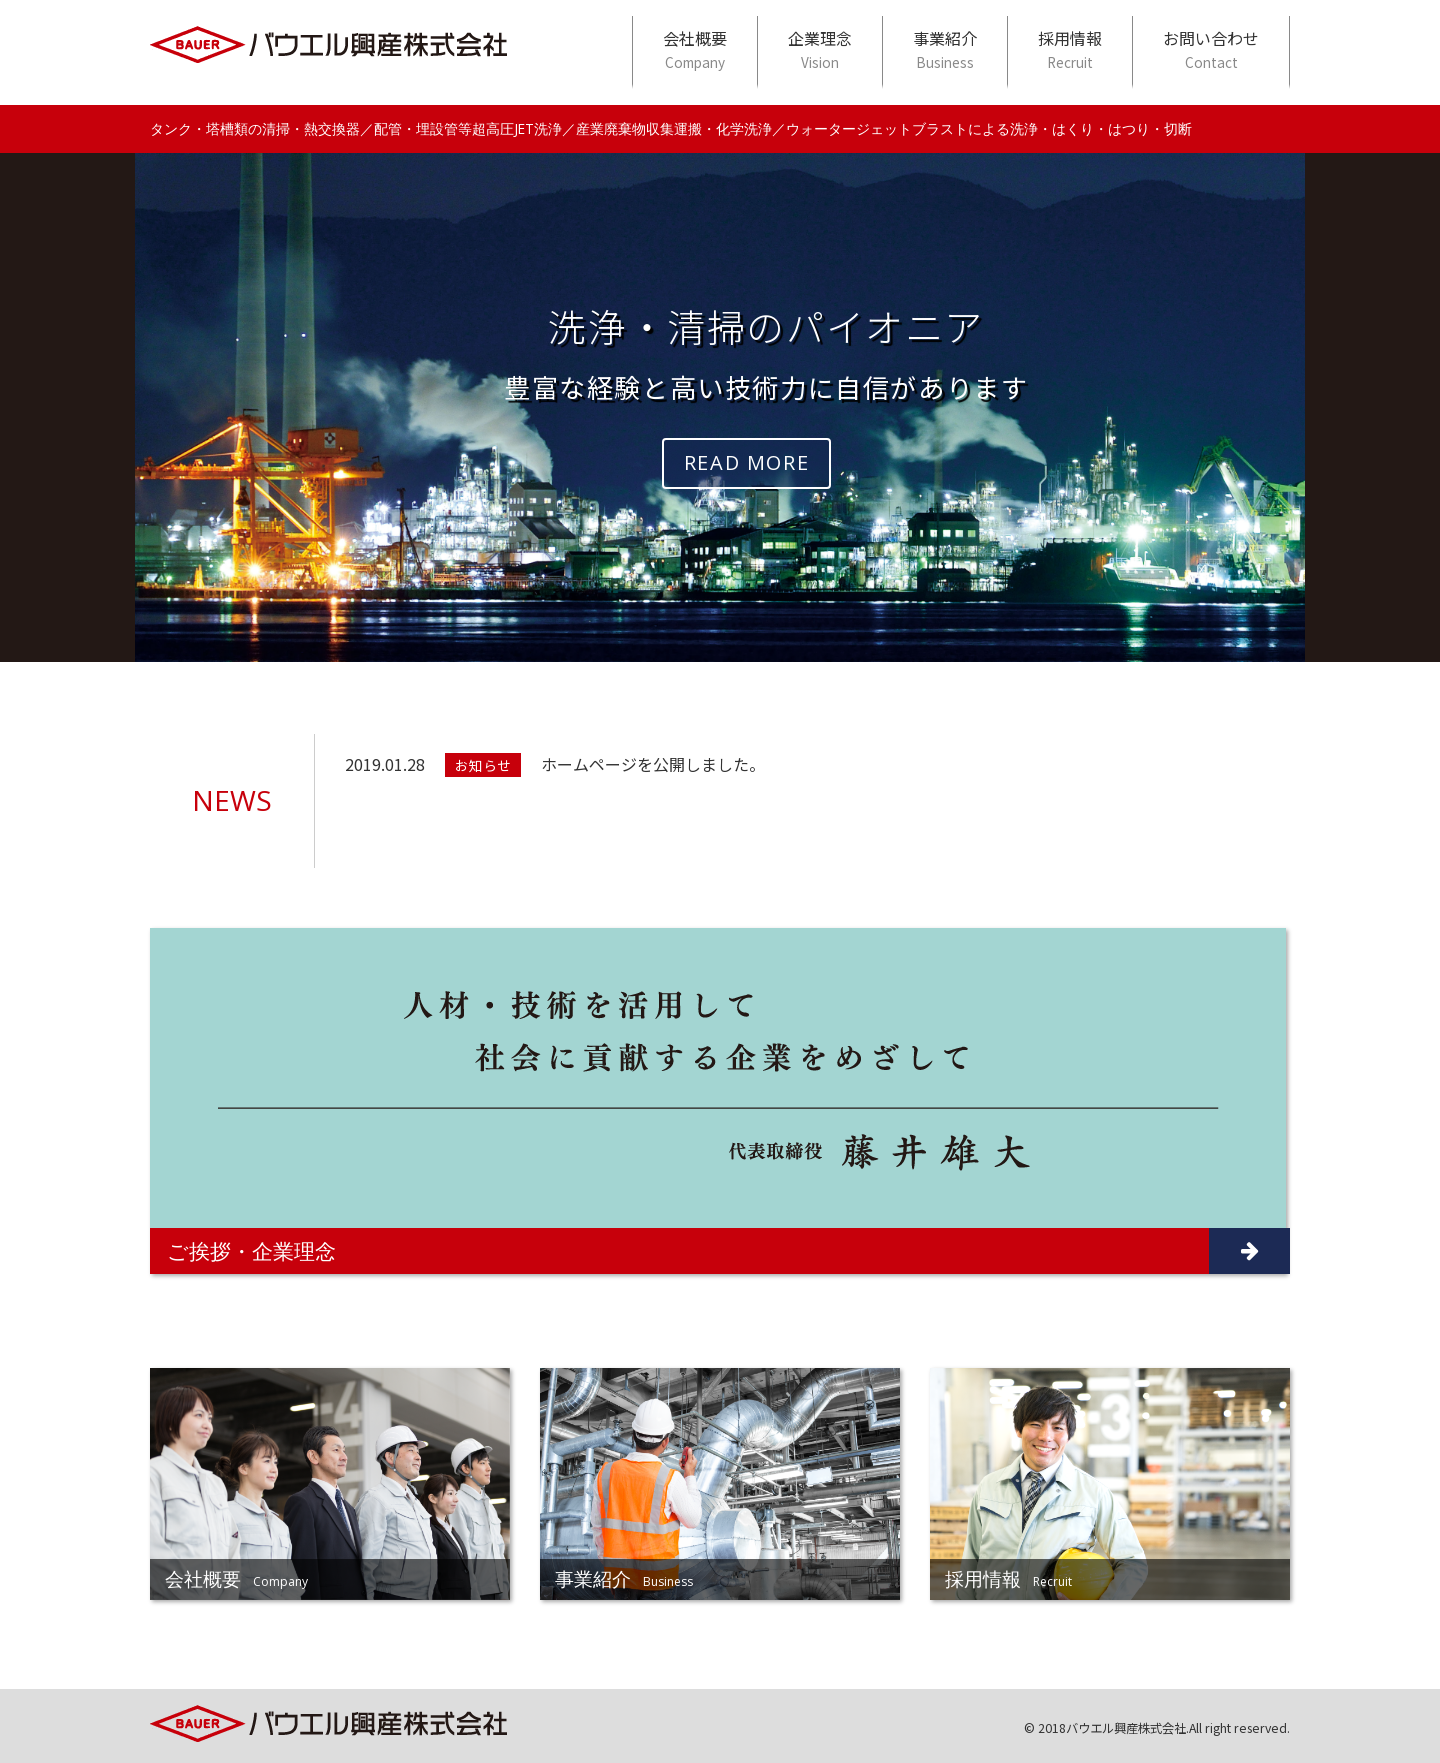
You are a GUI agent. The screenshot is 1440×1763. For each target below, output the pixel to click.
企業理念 (820, 50)
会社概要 (695, 50)
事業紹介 (945, 50)
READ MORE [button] (746, 462)
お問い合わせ (1211, 50)
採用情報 (1070, 50)
